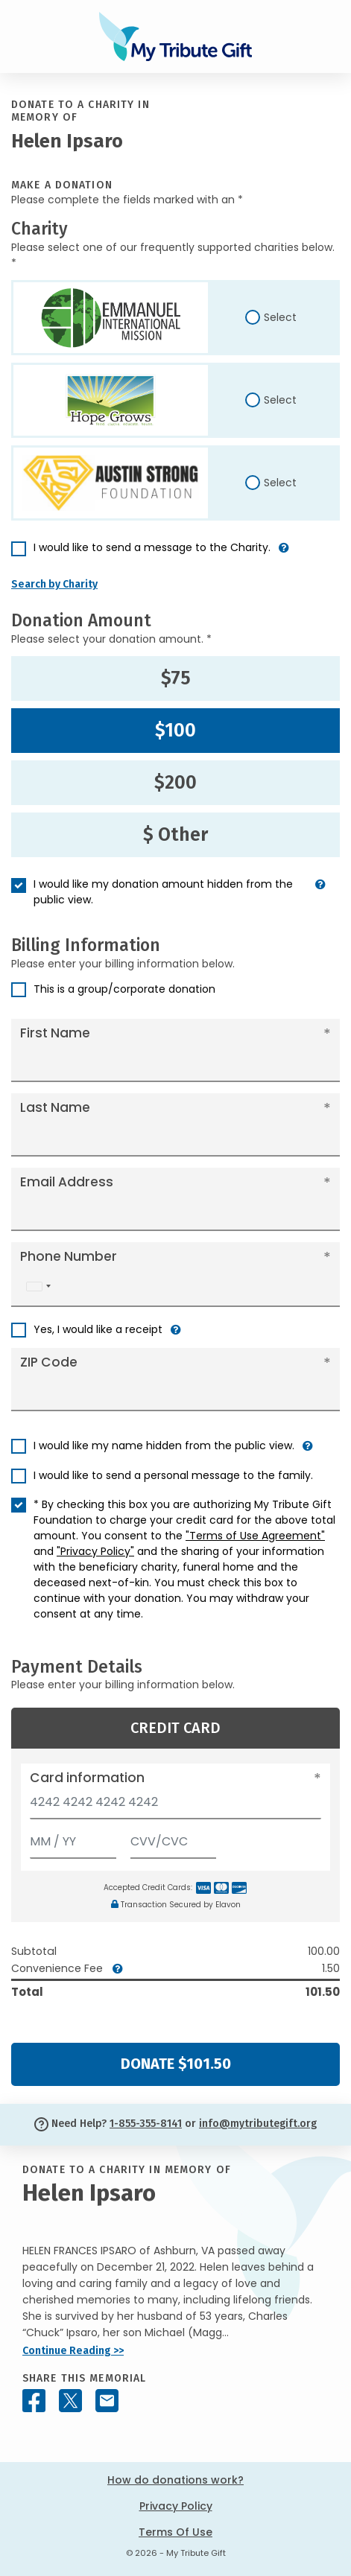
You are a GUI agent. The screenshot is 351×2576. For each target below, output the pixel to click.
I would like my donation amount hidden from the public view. (163, 892)
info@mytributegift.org (258, 2123)
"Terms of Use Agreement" (255, 1535)
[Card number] (175, 1806)
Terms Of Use (175, 2532)
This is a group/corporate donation (124, 989)
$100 (175, 730)
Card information (87, 1778)
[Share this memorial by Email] (107, 2400)
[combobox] (38, 1286)
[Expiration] (73, 1838)
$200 (175, 783)
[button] (284, 553)
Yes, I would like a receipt (98, 1329)
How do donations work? (175, 2479)
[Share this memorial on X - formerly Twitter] (70, 2400)
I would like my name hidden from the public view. (164, 1445)
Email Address (66, 1182)
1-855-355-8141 (146, 2123)
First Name (55, 1033)
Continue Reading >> (73, 2350)
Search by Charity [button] (54, 584)
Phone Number (68, 1256)
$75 (176, 678)
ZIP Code (49, 1362)
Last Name (55, 1107)
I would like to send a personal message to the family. (173, 1475)
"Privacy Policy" (95, 1551)
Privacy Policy (175, 2506)
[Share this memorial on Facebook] (34, 2400)
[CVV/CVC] (173, 1838)
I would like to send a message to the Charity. (152, 547)
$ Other (175, 835)
